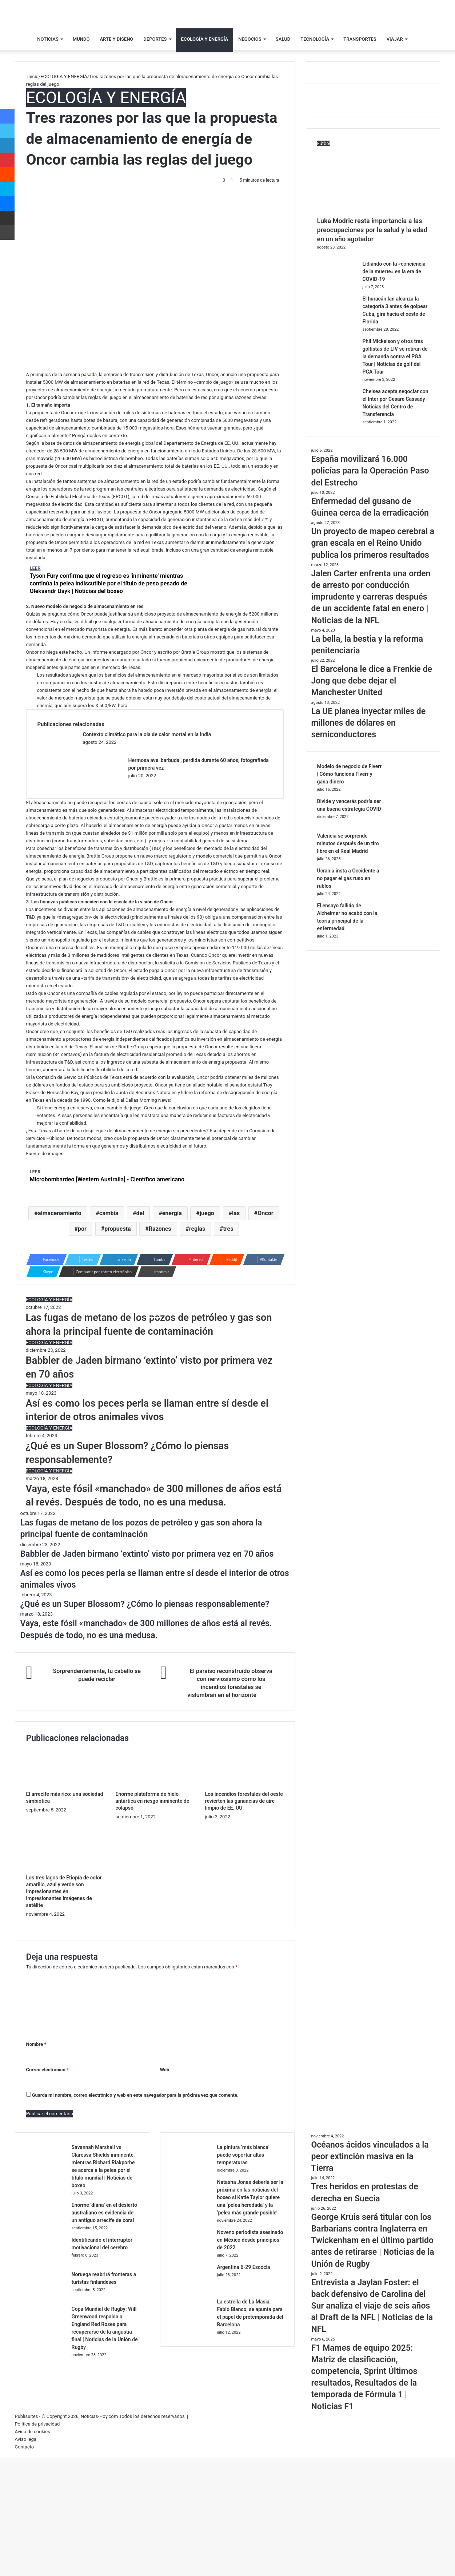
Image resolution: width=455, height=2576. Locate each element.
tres (228, 1228)
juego (207, 1213)
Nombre (36, 2044)
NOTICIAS (48, 39)
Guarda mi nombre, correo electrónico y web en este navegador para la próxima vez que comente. (135, 2094)
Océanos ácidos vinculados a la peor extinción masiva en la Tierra (369, 2156)
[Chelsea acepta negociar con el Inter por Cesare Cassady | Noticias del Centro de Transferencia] (337, 413)
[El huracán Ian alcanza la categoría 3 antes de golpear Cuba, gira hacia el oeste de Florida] (337, 320)
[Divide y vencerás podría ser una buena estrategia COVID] (409, 823)
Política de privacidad (37, 2423)
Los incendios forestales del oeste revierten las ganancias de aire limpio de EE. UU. (244, 1800)
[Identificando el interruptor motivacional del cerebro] (46, 2261)
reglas (197, 1228)
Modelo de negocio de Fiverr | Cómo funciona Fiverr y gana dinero (349, 774)
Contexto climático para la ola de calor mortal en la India (147, 734)
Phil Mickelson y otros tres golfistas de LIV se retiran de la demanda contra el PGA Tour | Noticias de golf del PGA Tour (395, 356)
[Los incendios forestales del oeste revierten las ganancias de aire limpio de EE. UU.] (244, 1786)
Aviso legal (26, 2439)
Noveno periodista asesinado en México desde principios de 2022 (250, 2239)
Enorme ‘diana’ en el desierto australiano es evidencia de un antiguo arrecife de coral (104, 2212)
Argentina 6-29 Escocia (243, 2267)
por (82, 1228)
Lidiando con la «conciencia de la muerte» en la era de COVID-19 (394, 271)
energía (172, 1213)
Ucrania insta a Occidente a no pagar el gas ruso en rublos (348, 878)
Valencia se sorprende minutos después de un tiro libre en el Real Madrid (348, 843)
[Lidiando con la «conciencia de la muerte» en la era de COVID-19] (337, 286)
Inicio (32, 76)
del (140, 1213)
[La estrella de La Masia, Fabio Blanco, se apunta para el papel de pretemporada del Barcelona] (191, 2323)
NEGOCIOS (250, 39)
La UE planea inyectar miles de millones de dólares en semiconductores (368, 722)
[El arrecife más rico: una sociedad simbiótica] (65, 1786)
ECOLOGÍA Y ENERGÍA (204, 39)
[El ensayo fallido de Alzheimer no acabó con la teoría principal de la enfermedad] (409, 927)
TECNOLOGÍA (314, 39)
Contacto (24, 2446)
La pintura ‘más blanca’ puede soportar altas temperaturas (243, 2154)
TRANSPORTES (359, 39)
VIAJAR (395, 39)
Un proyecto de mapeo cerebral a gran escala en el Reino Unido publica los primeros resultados (373, 543)
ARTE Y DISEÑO (116, 39)
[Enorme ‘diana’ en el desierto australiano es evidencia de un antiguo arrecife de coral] (46, 2226)
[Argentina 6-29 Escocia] (191, 2288)
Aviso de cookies (32, 2431)
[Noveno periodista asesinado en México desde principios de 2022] (191, 2254)
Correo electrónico (47, 2069)
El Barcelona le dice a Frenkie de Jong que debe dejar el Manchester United (371, 680)
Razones (160, 1228)
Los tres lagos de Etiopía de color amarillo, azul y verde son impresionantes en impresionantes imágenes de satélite (64, 1891)
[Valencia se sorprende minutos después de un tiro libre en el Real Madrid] (409, 857)
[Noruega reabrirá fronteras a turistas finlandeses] (46, 2296)
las (236, 1213)
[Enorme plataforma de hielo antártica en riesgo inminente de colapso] (154, 1786)
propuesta (117, 1228)
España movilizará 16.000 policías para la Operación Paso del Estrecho (370, 470)
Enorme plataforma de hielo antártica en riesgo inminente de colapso (152, 1800)
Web (164, 2069)
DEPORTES (155, 39)
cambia (109, 1213)
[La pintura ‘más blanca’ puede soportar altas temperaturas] (191, 2169)
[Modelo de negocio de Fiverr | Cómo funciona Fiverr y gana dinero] (409, 788)
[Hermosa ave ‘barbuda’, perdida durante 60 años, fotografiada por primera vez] (103, 782)
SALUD (283, 39)
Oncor (265, 1213)
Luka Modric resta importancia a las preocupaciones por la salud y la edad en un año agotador (372, 230)
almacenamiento (59, 1213)
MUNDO (81, 39)
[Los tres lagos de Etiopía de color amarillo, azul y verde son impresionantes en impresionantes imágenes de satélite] (65, 1870)
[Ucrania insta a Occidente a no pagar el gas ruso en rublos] (409, 892)
